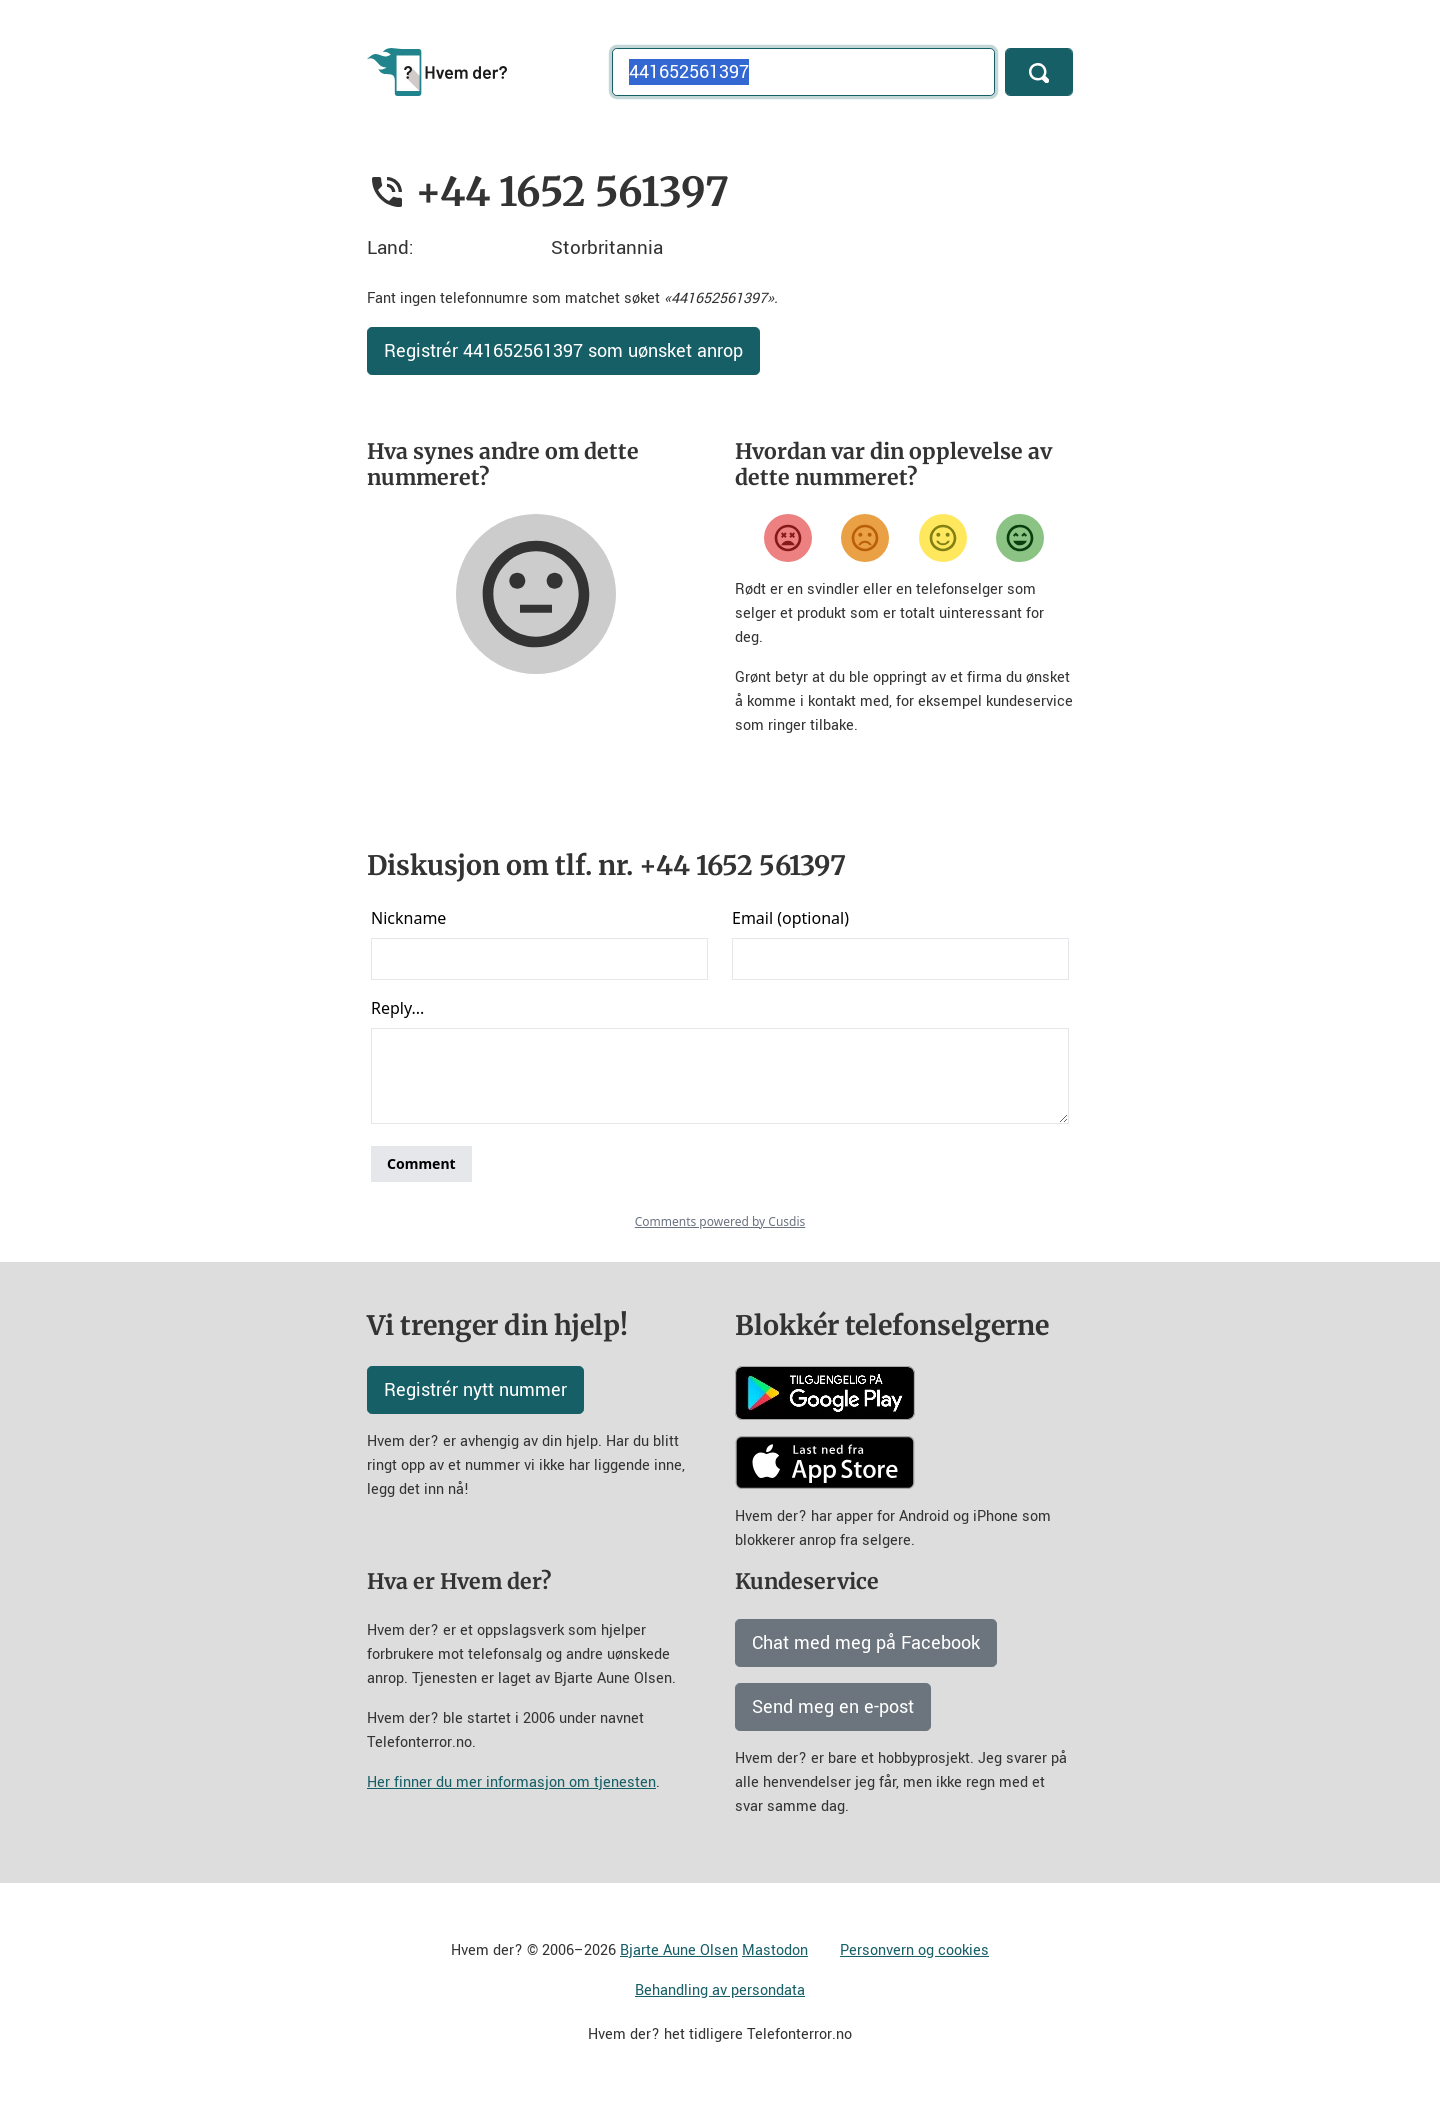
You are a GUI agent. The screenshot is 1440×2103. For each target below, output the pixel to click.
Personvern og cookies (914, 1950)
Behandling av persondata (720, 1990)
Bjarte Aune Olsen (679, 1950)
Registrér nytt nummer (475, 1390)
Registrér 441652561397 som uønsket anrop (563, 351)
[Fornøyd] (943, 538)
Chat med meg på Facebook (866, 1643)
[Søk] (1039, 72)
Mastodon (775, 1950)
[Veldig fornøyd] (1020, 538)
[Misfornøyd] (865, 538)
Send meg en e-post (833, 1707)
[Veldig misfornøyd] (788, 538)
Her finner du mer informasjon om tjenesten (511, 1782)
